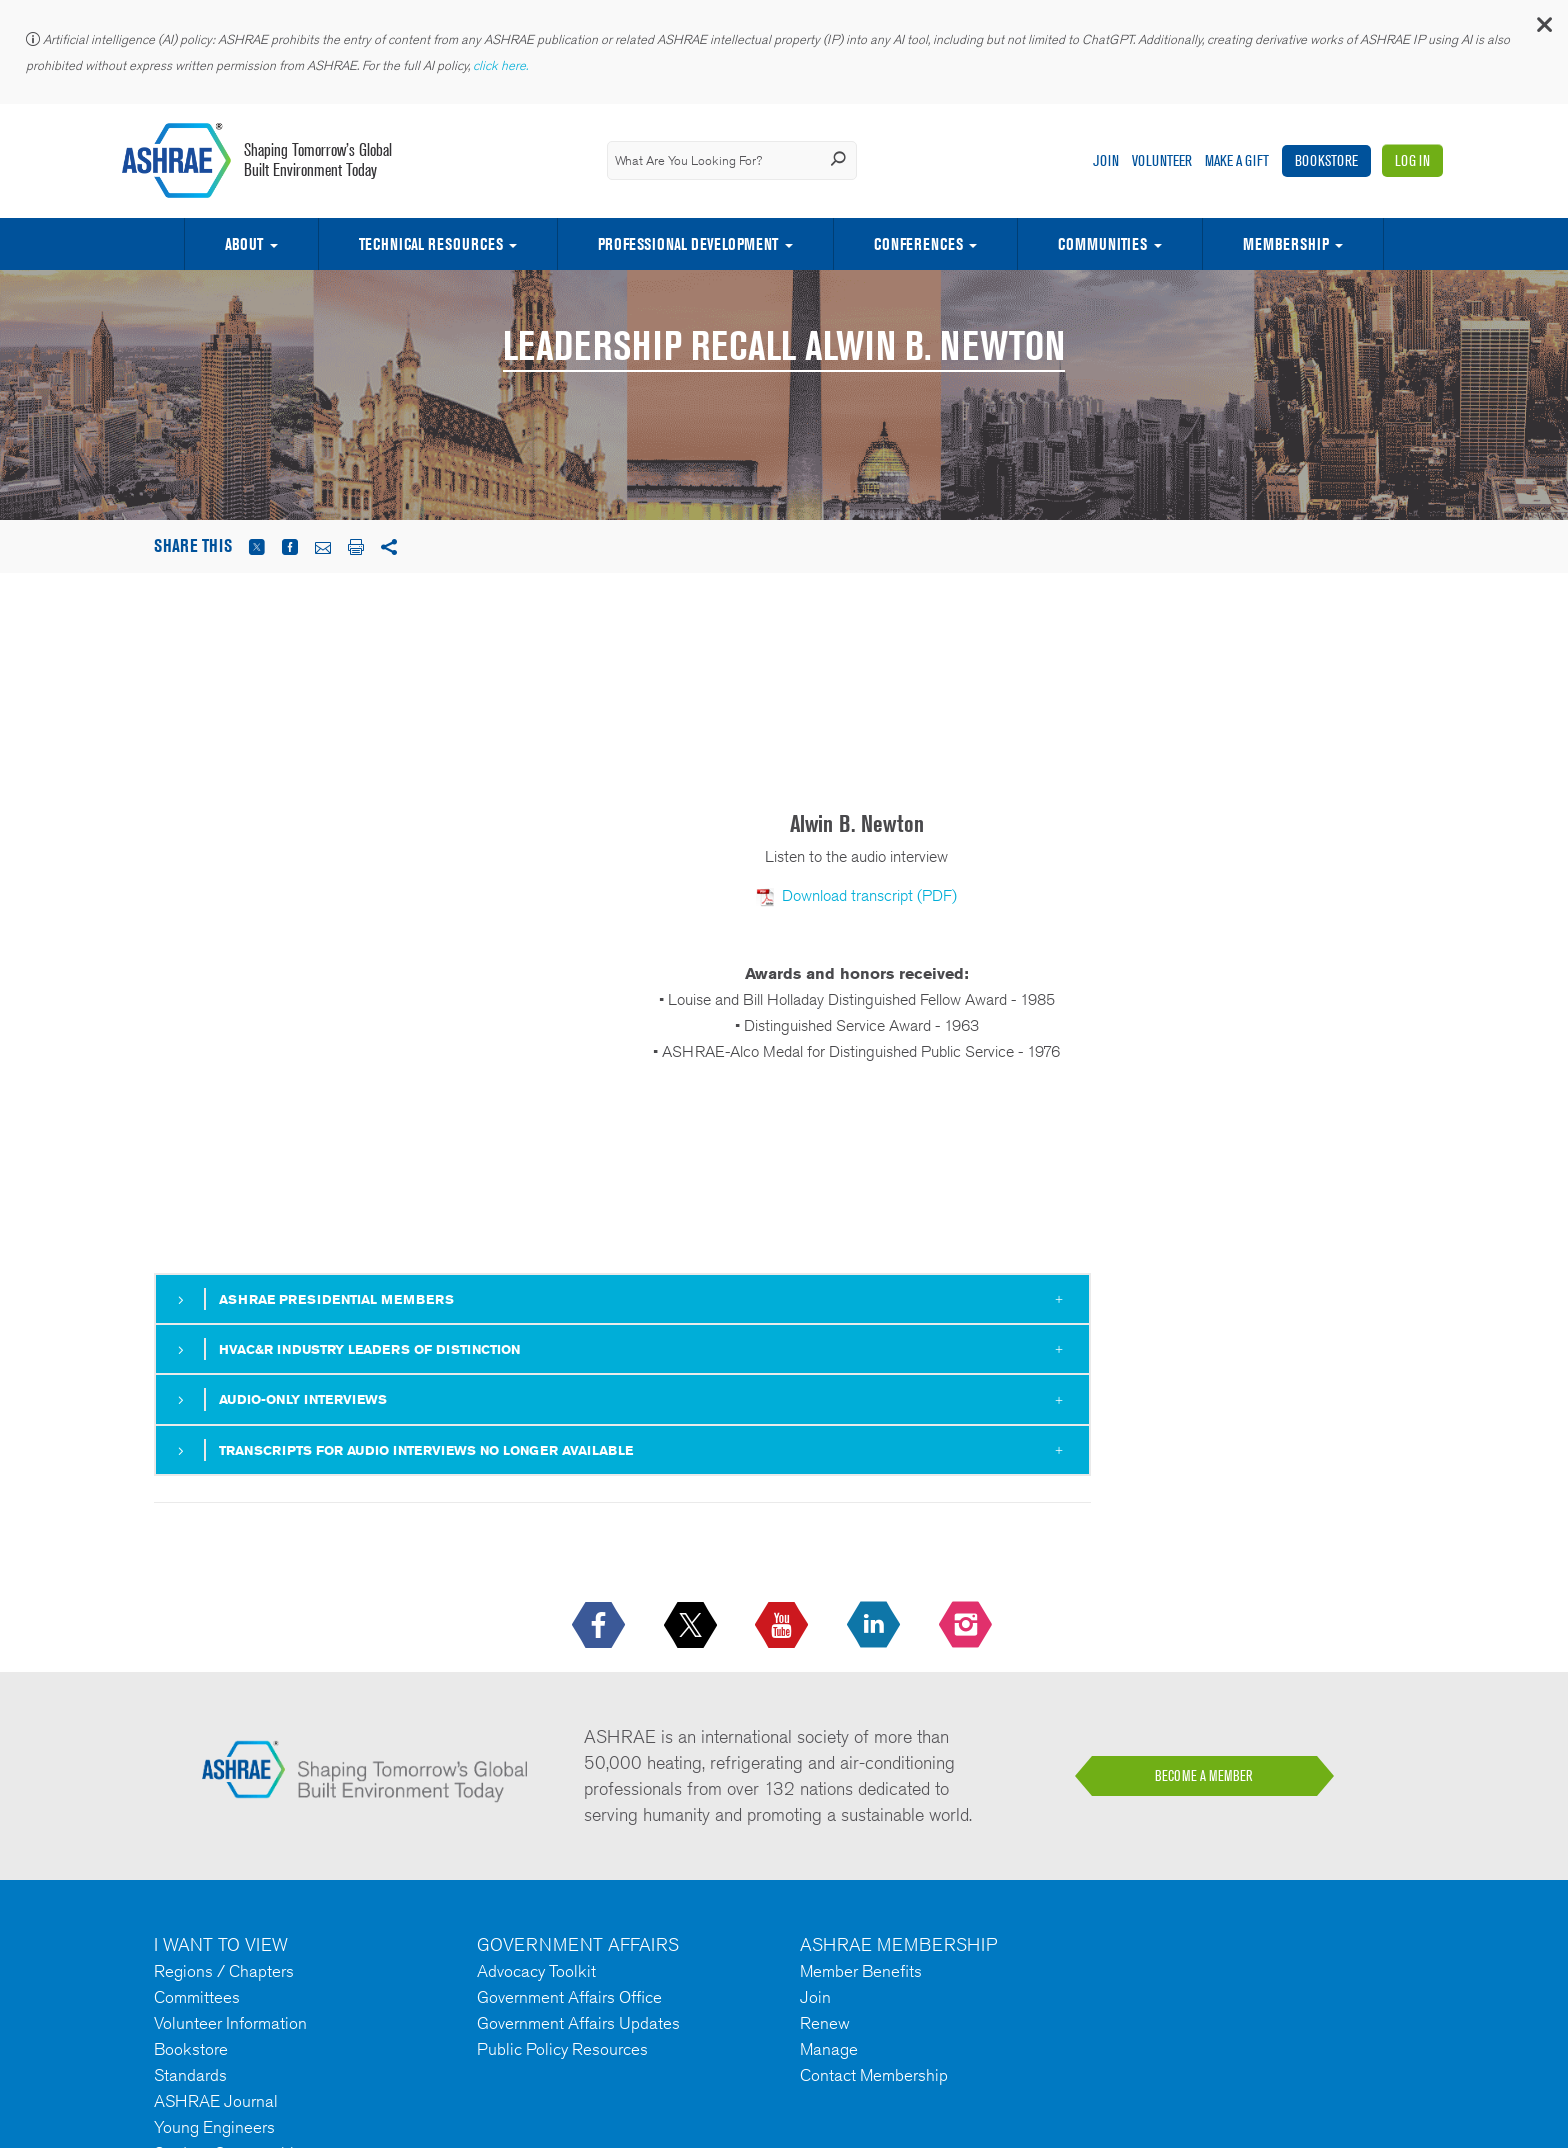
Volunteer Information (230, 2023)
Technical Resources (431, 244)
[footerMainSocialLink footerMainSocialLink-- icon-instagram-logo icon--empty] (967, 1626)
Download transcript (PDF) (869, 895)
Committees (197, 1997)
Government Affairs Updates (578, 2023)
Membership (1286, 244)
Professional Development (688, 244)
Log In (1412, 160)
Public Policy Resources (562, 2049)
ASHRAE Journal (216, 2101)
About (244, 244)
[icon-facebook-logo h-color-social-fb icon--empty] (600, 1626)
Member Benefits (861, 1971)
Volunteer (1162, 160)
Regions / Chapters (224, 1971)
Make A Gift (1237, 160)
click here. (502, 65)
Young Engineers (214, 2127)
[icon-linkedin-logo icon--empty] (875, 1626)
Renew (825, 2023)
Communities (1102, 244)
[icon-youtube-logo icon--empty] (783, 1626)
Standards (190, 2075)
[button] (1543, 29)
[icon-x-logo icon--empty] (692, 1626)
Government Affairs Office (569, 1997)
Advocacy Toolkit (536, 1971)
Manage (829, 2049)
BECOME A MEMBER (1204, 1776)
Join (1106, 160)
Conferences (918, 244)
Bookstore (1326, 160)
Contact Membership (874, 2075)
